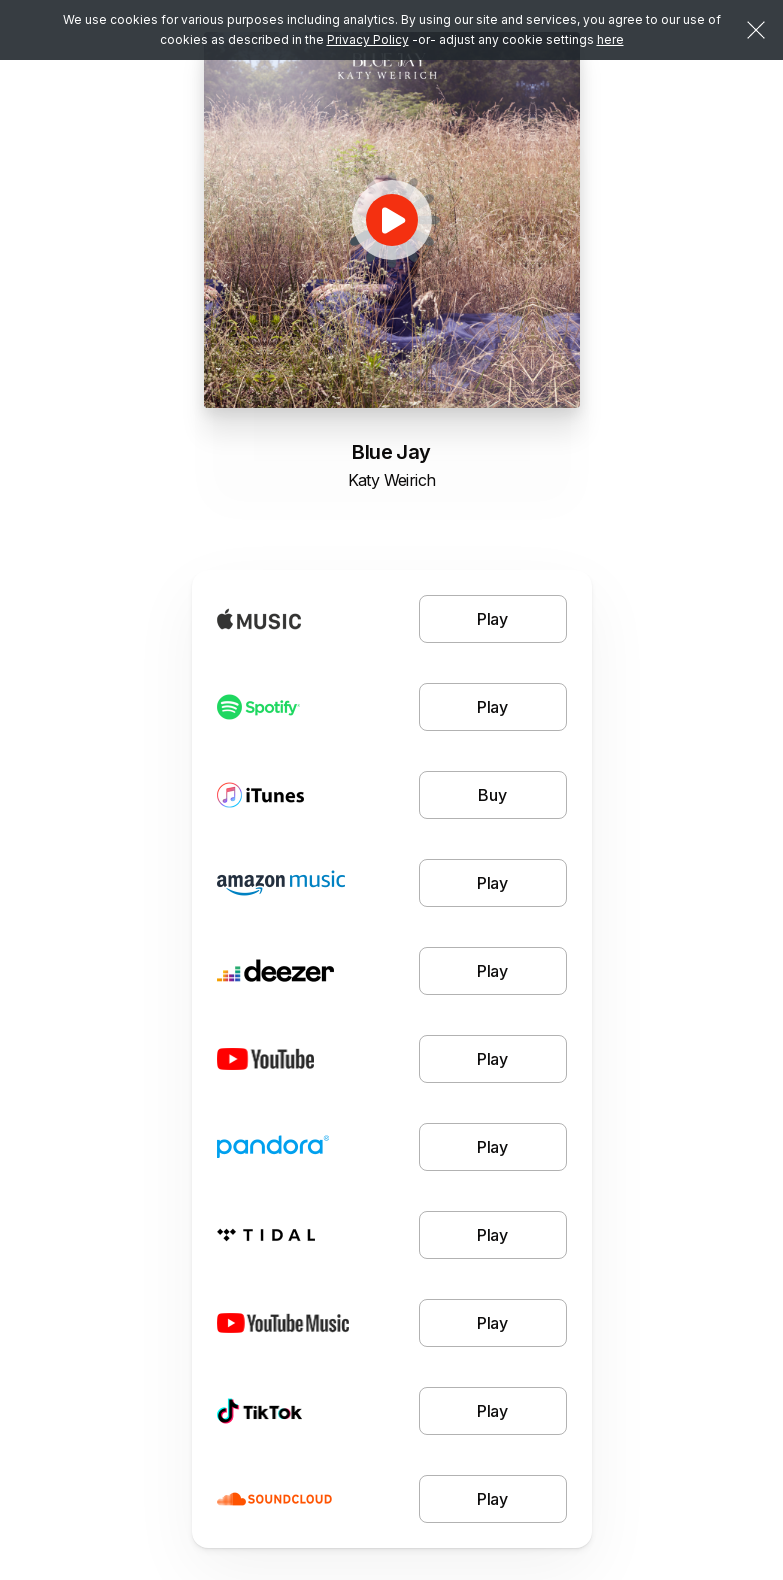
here (610, 39)
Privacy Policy (368, 39)
